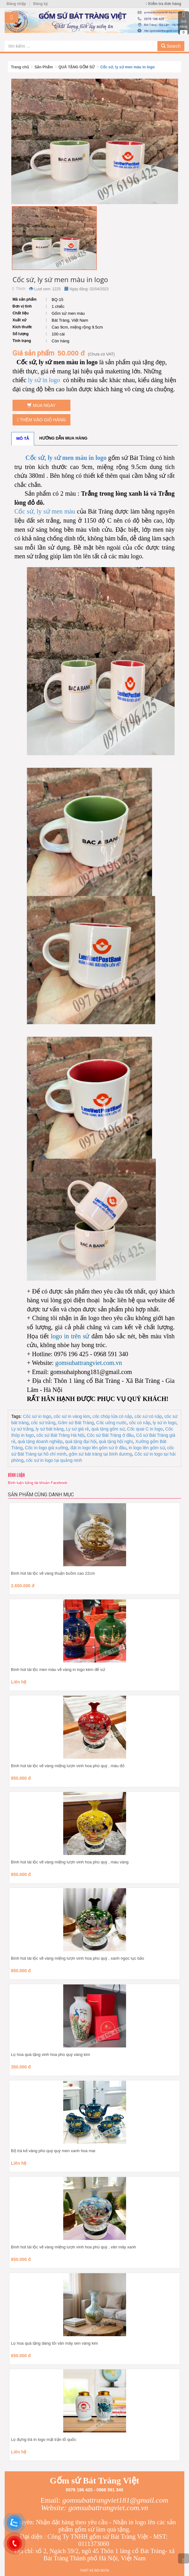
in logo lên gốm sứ (147, 1447)
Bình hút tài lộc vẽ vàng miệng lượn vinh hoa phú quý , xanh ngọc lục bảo (77, 1958)
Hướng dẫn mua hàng (63, 438)
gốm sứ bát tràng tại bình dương (100, 1454)
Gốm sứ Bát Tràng (76, 1422)
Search (171, 46)
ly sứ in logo (44, 380)
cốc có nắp (139, 1422)
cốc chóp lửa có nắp (112, 1416)
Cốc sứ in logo (37, 1416)
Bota (105, 2570)
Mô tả (22, 438)
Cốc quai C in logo (145, 1428)
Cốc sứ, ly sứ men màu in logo (127, 67)
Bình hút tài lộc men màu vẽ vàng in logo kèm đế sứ (58, 1669)
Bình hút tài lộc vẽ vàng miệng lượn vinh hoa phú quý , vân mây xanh (73, 2247)
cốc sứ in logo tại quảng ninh (54, 1460)
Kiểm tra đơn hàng (163, 4)
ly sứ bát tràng (50, 1428)
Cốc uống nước (111, 1422)
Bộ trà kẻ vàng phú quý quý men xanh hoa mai (53, 2150)
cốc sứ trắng (43, 1422)
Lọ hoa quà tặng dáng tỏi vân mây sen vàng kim (54, 2343)
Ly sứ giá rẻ (77, 1428)
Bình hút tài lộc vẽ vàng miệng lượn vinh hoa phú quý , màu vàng (70, 1862)
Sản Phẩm (43, 67)
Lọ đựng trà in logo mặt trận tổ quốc (43, 2439)
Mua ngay (41, 405)
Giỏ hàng (183, 22)
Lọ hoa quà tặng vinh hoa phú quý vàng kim (50, 2054)
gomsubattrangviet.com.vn (88, 1362)
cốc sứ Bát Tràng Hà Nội (60, 1435)
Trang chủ (20, 67)
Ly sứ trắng (22, 1428)
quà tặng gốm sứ (108, 1428)
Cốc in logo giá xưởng (46, 1447)
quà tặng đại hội (80, 1441)
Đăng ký (40, 4)
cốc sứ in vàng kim (72, 1416)
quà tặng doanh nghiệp (40, 1441)
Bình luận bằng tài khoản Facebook (37, 1483)
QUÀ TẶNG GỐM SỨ (76, 67)
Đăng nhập (16, 4)
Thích (19, 289)
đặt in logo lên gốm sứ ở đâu (98, 1447)
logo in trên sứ (69, 1336)
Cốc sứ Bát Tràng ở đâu (110, 1435)
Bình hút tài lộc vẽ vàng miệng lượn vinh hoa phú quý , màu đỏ (68, 1765)
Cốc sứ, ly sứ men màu (44, 511)
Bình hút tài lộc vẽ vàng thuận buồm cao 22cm (53, 1573)
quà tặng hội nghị (116, 1441)
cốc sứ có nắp (148, 1416)
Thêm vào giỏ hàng (41, 419)
